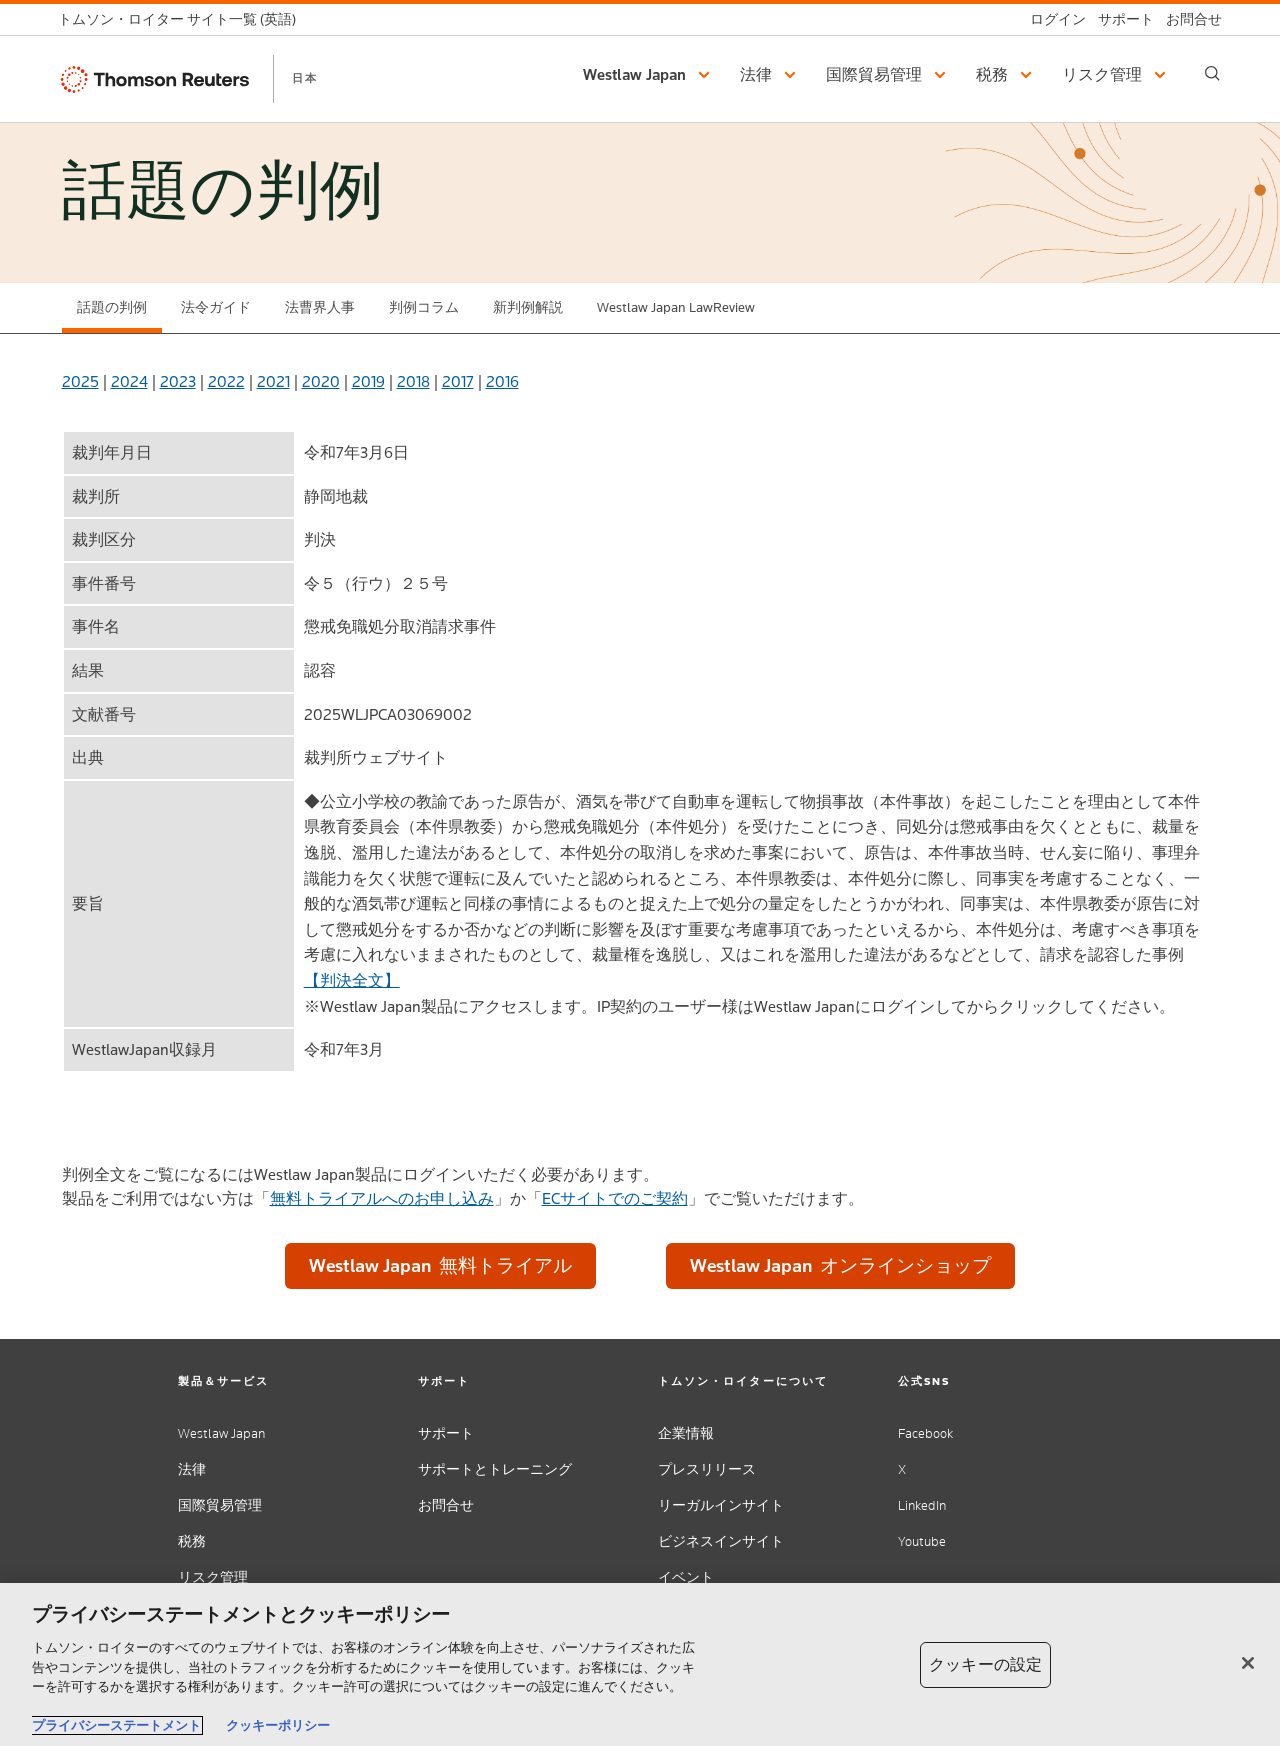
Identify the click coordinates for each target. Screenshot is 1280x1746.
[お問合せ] (1188, 19)
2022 (226, 381)
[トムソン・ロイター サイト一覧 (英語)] (183, 19)
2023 (178, 381)
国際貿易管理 (220, 1505)
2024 (129, 381)
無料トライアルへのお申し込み (382, 1198)
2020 (321, 381)
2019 (368, 381)
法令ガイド (216, 307)
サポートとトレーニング (495, 1469)
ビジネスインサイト (721, 1541)
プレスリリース (707, 1469)
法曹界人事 (320, 307)
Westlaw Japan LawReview (676, 307)
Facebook (925, 1433)
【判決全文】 (352, 980)
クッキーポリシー (278, 1725)
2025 (80, 381)
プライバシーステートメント (116, 1725)
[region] (640, 1664)
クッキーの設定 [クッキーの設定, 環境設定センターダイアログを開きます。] (985, 1664)
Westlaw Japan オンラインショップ (840, 1265)
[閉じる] (1248, 1663)
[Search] (1212, 73)
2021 (273, 381)
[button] (649, 75)
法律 (192, 1469)
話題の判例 (112, 307)
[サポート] (1120, 19)
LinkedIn (922, 1505)
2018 (413, 381)
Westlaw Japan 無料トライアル (440, 1265)
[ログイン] (1052, 19)
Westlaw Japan (221, 1433)
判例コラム (424, 307)
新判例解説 (528, 307)
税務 (192, 1541)
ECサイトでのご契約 (615, 1198)
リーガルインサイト (721, 1505)
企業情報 (686, 1433)
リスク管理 (213, 1577)
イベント (686, 1577)
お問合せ (446, 1505)
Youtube (922, 1541)
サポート (446, 1433)
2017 (458, 381)
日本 (305, 78)
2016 (502, 381)
